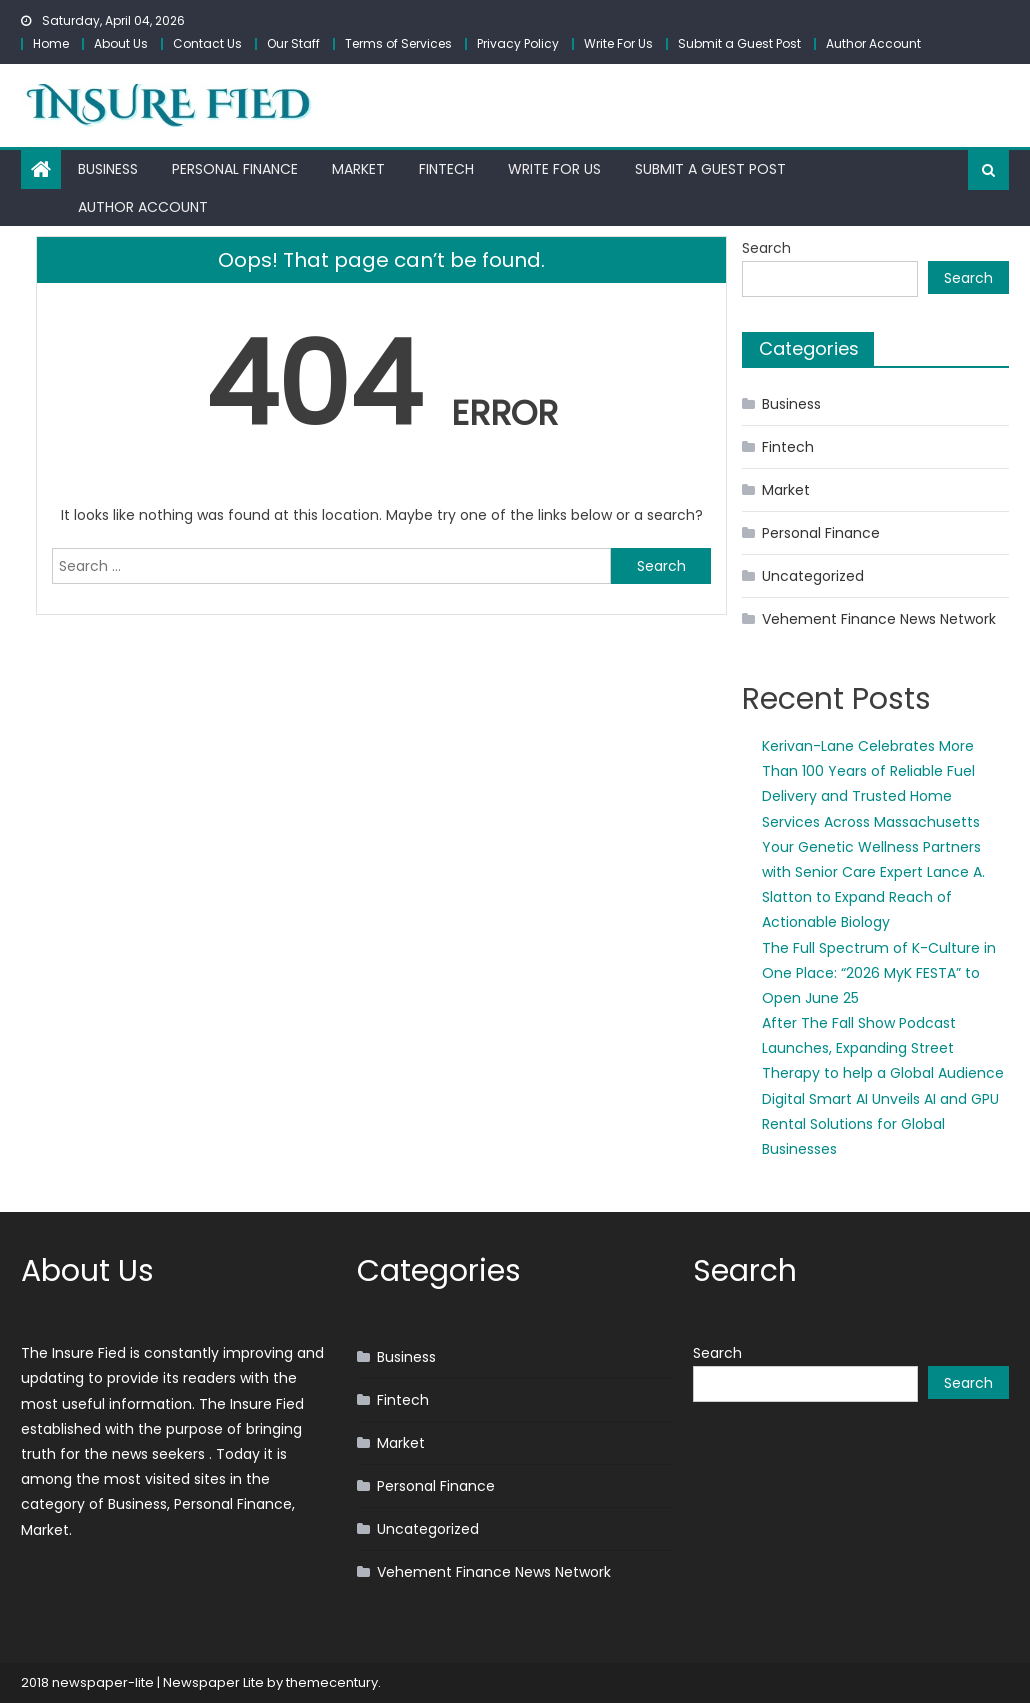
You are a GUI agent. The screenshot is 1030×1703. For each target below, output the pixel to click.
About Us (121, 43)
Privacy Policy (518, 43)
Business (108, 169)
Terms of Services (398, 43)
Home (51, 43)
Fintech (446, 169)
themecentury (332, 1682)
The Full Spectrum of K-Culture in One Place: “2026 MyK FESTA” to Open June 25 (879, 973)
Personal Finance (235, 169)
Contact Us (207, 43)
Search (766, 248)
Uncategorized (813, 576)
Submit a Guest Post (739, 43)
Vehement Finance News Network (879, 619)
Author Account (873, 43)
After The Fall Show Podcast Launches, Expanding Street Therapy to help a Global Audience (883, 1048)
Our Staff (293, 43)
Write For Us (618, 43)
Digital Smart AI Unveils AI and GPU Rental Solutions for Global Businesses (880, 1124)
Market (358, 169)
